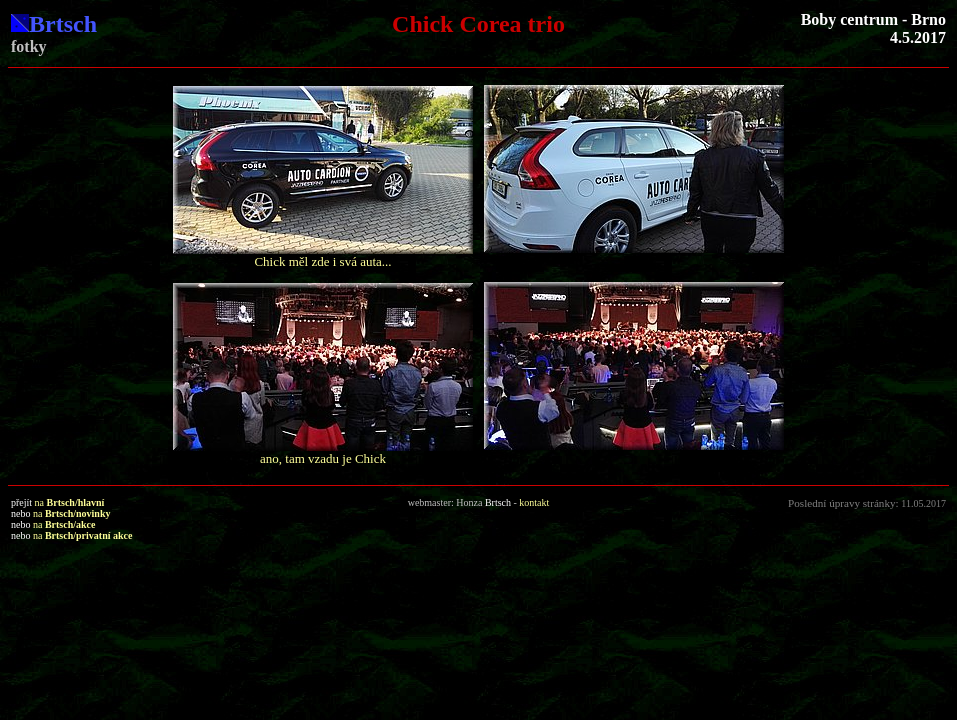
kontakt (534, 502)
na (70, 502)
